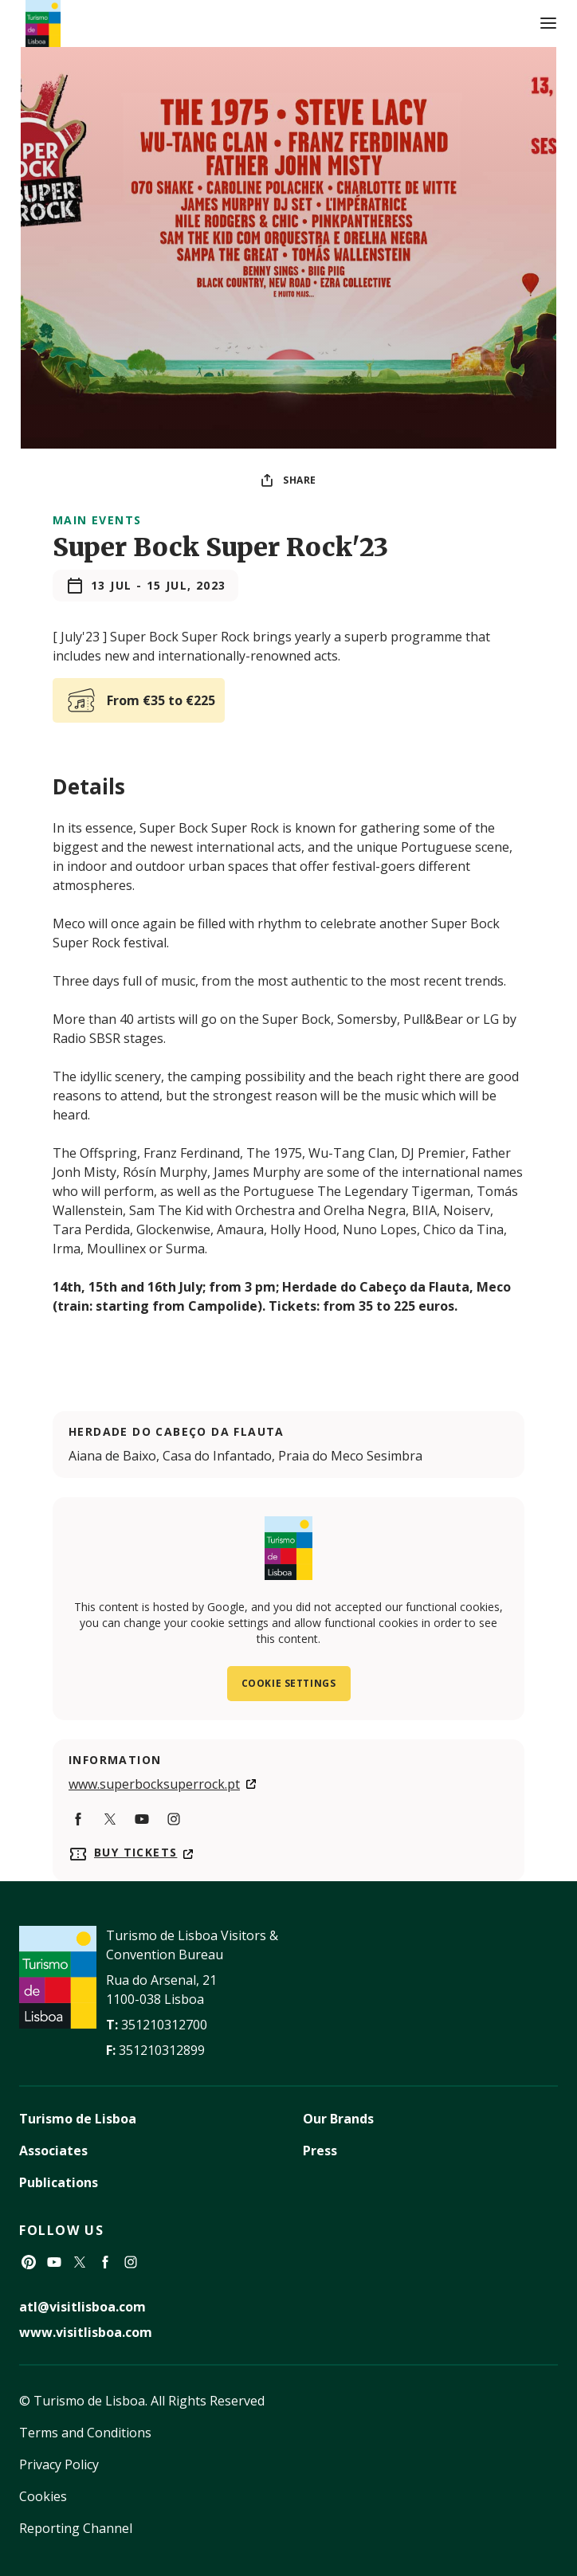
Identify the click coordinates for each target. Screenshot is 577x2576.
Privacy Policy (59, 2464)
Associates (53, 2150)
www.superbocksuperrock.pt (154, 1784)
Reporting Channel (75, 2528)
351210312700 (164, 2024)
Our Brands (338, 2118)
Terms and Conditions (85, 2432)
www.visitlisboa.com (85, 2332)
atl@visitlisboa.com (82, 2306)
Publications (58, 2182)
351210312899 (162, 2050)
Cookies (43, 2496)
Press (320, 2150)
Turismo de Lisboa (77, 2118)
